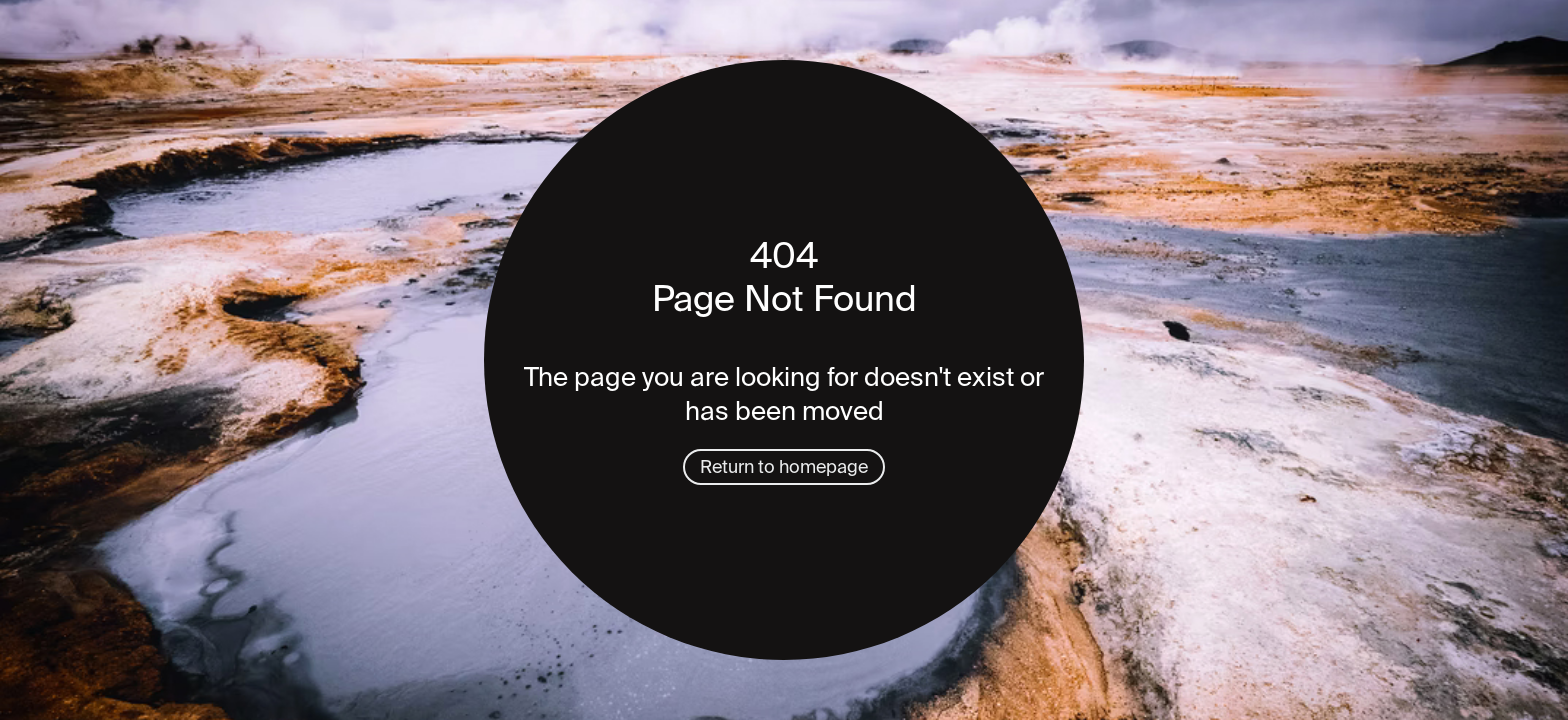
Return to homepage (784, 467)
